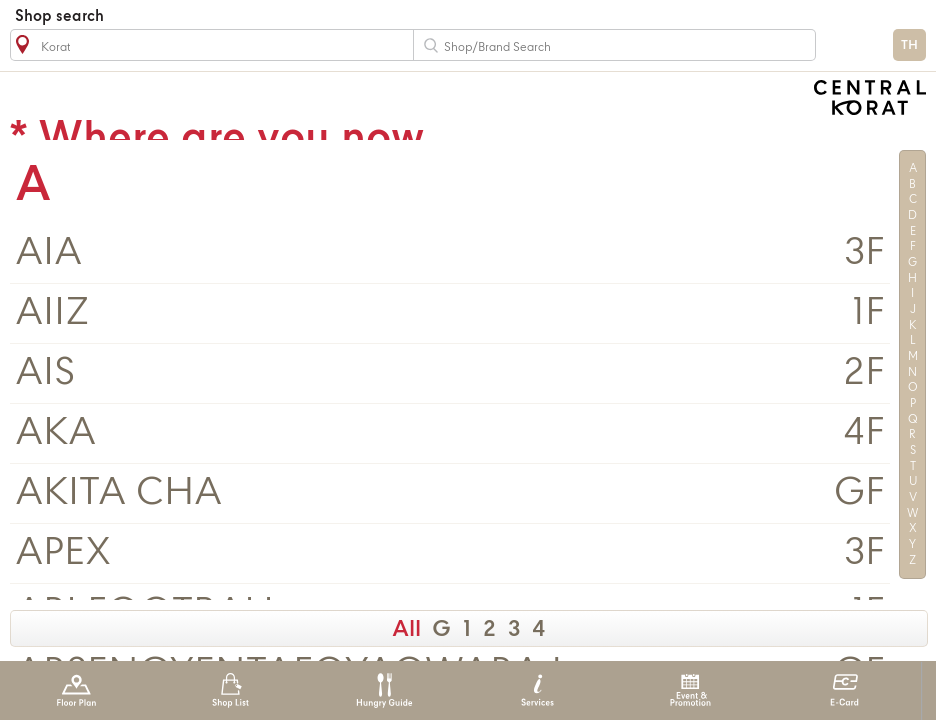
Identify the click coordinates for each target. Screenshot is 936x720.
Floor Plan (76, 690)
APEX (63, 553)
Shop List (230, 690)
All (406, 630)
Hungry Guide (383, 690)
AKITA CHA (118, 493)
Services (537, 690)
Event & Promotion (690, 690)
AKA (55, 433)
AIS (45, 373)
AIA (48, 253)
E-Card (844, 690)
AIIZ (52, 313)
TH (909, 45)
